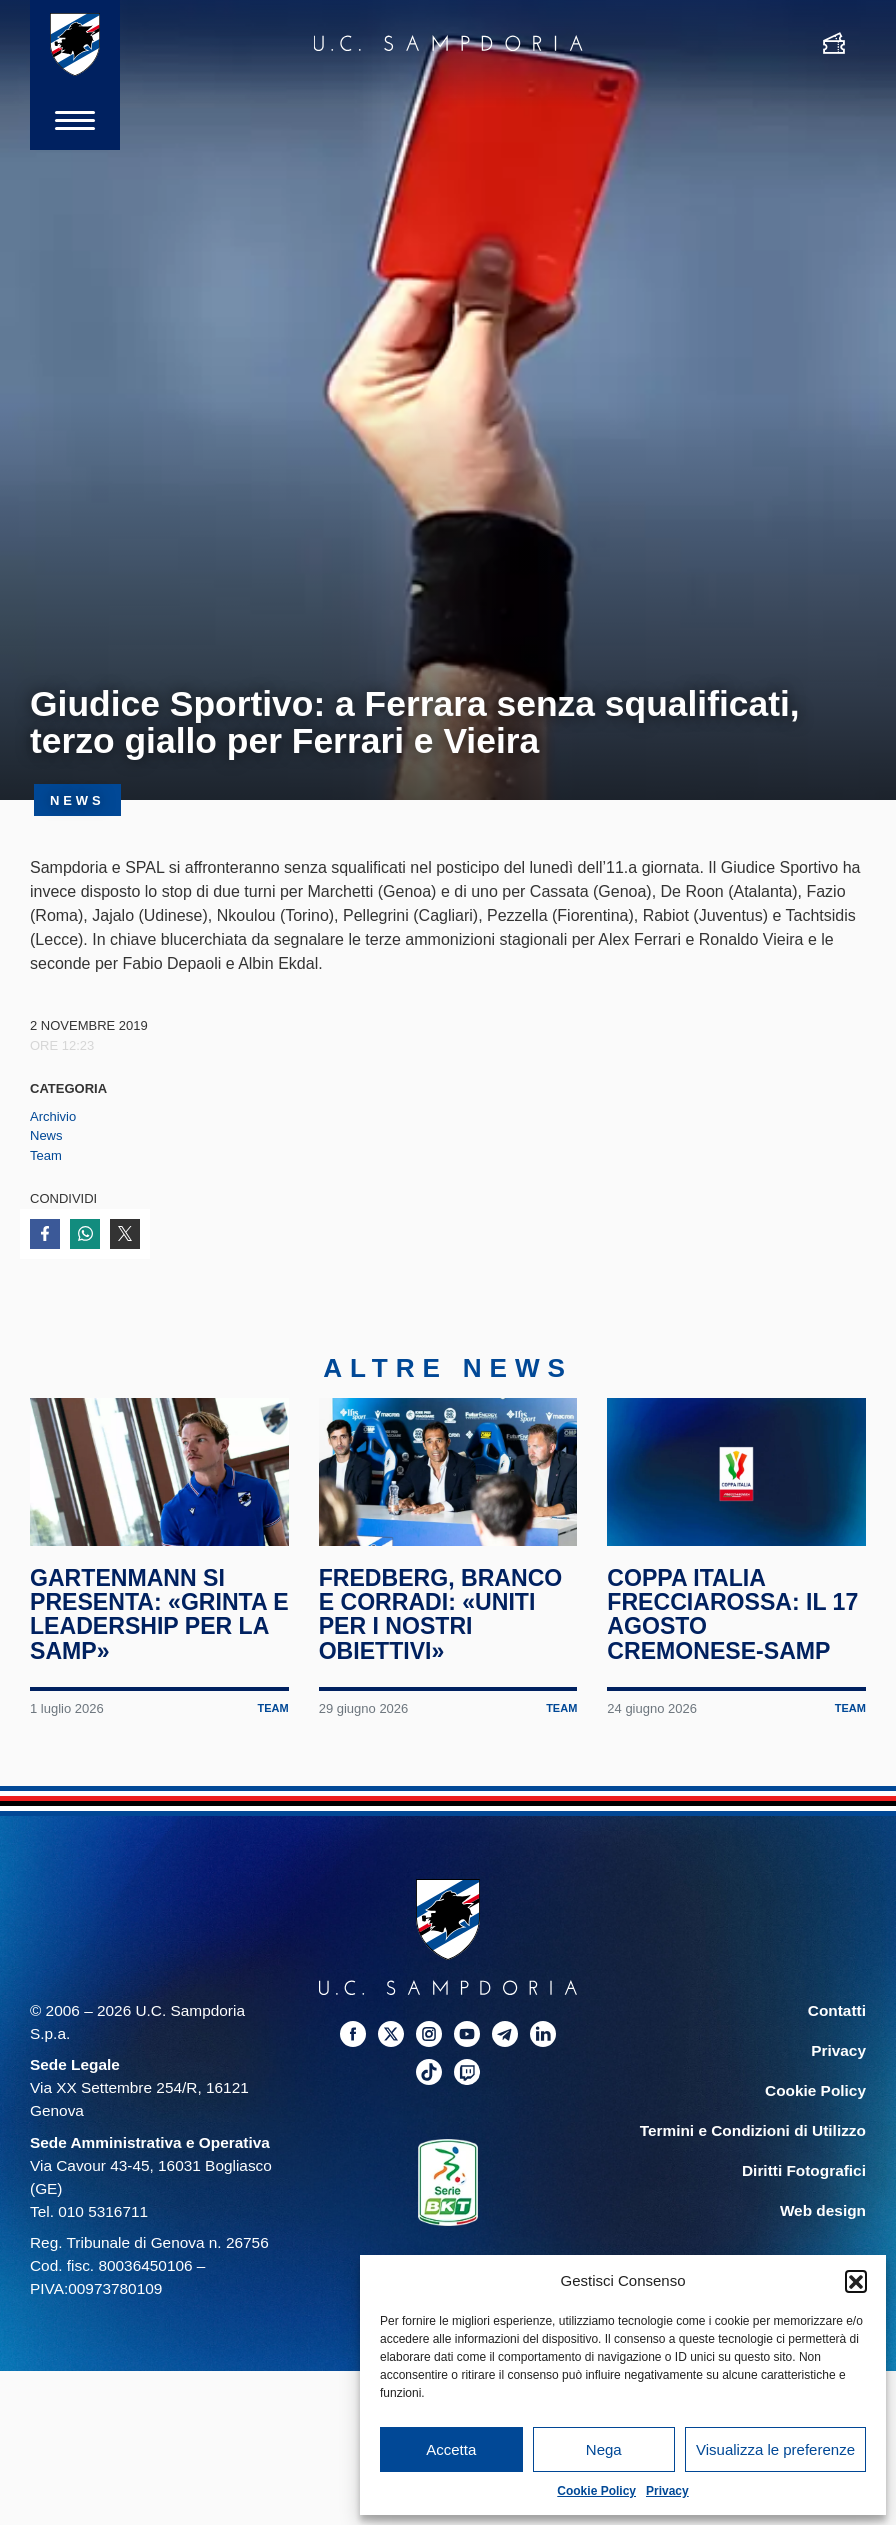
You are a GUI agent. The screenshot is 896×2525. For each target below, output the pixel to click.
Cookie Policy (596, 2491)
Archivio (53, 1116)
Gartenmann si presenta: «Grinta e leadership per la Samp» (159, 1614)
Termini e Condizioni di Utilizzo (753, 2130)
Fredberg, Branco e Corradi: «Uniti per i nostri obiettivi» (441, 1614)
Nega (604, 2449)
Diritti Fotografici (804, 2170)
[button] (856, 2281)
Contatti (837, 2010)
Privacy (667, 2491)
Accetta (451, 2449)
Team (46, 1155)
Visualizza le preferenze (775, 2449)
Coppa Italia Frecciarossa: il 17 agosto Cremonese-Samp (732, 1614)
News (46, 1135)
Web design (823, 2210)
